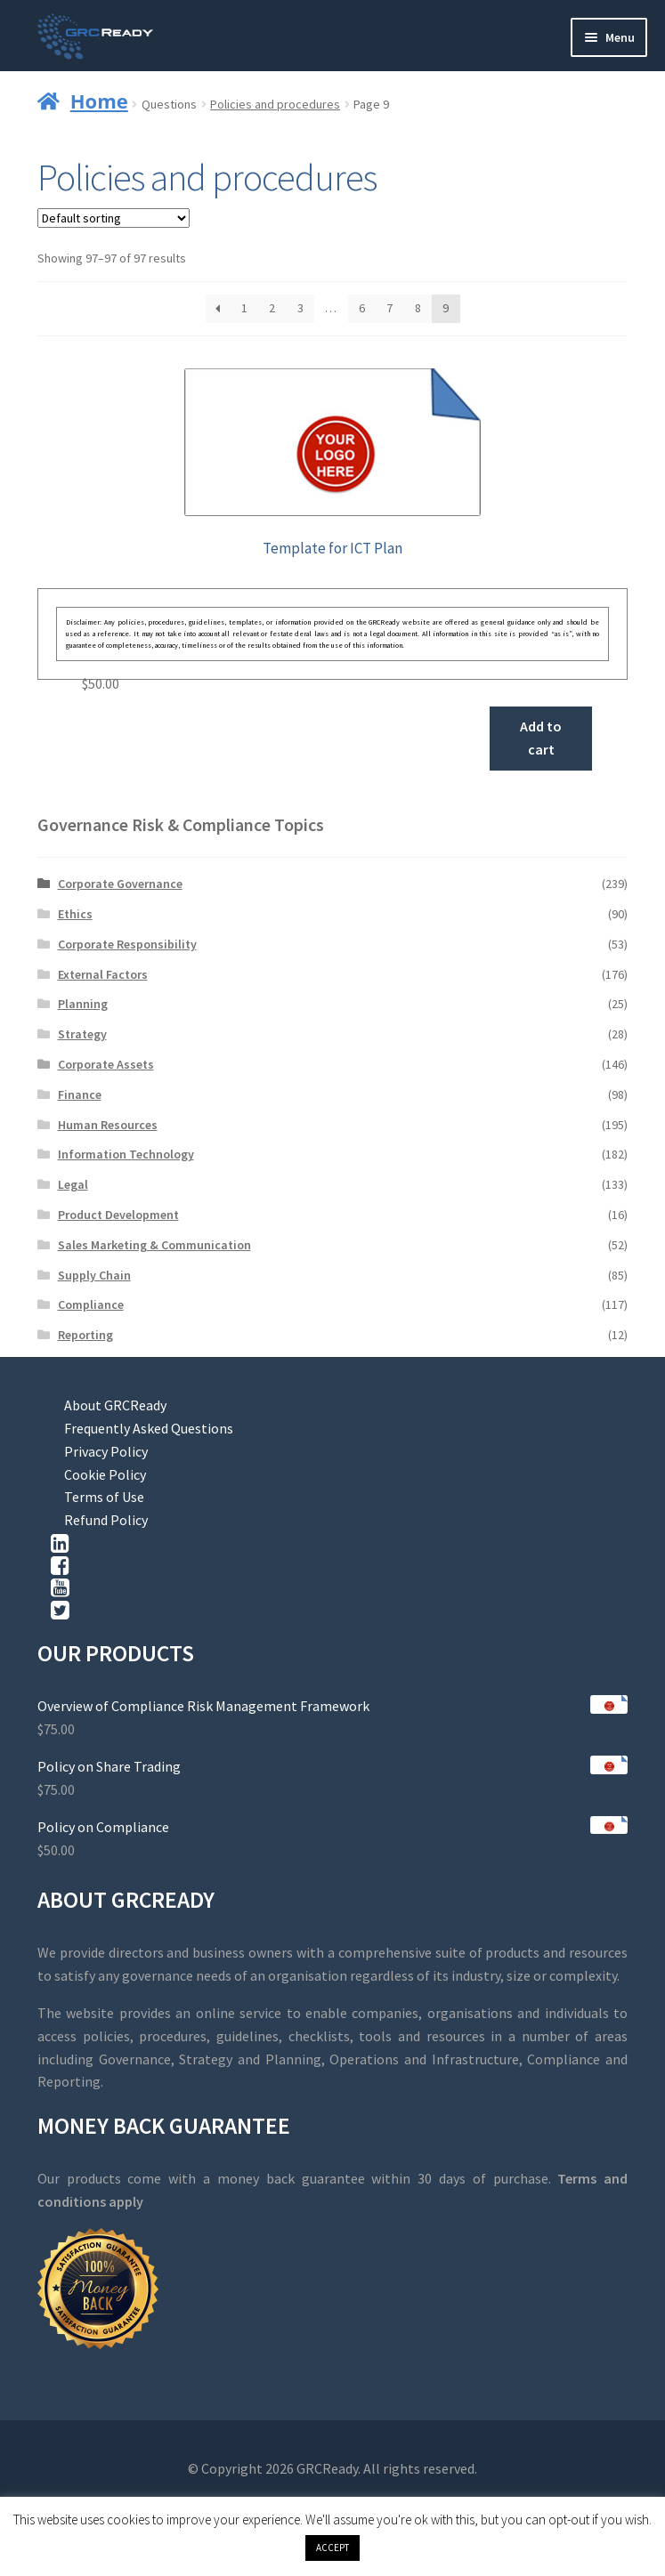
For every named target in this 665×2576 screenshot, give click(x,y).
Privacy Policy (106, 1451)
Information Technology (126, 1154)
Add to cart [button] (541, 737)
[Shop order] (113, 218)
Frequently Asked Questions (148, 1428)
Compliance (91, 1304)
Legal (73, 1184)
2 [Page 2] (272, 308)
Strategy (82, 1034)
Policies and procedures (275, 104)
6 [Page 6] (362, 308)
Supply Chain (94, 1275)
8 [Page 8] (418, 308)
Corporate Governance (120, 884)
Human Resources (108, 1125)
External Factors (103, 974)
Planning (83, 1004)
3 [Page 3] (300, 308)
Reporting (85, 1335)
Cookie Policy (105, 1474)
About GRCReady (115, 1405)
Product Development (118, 1215)
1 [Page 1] (244, 308)
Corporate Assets (106, 1064)
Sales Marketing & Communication (154, 1245)
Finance (79, 1094)
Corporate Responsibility (127, 944)
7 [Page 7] (389, 308)
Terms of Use (104, 1497)
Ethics (75, 914)
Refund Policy (106, 1520)
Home (99, 100)
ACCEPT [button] (332, 2547)
